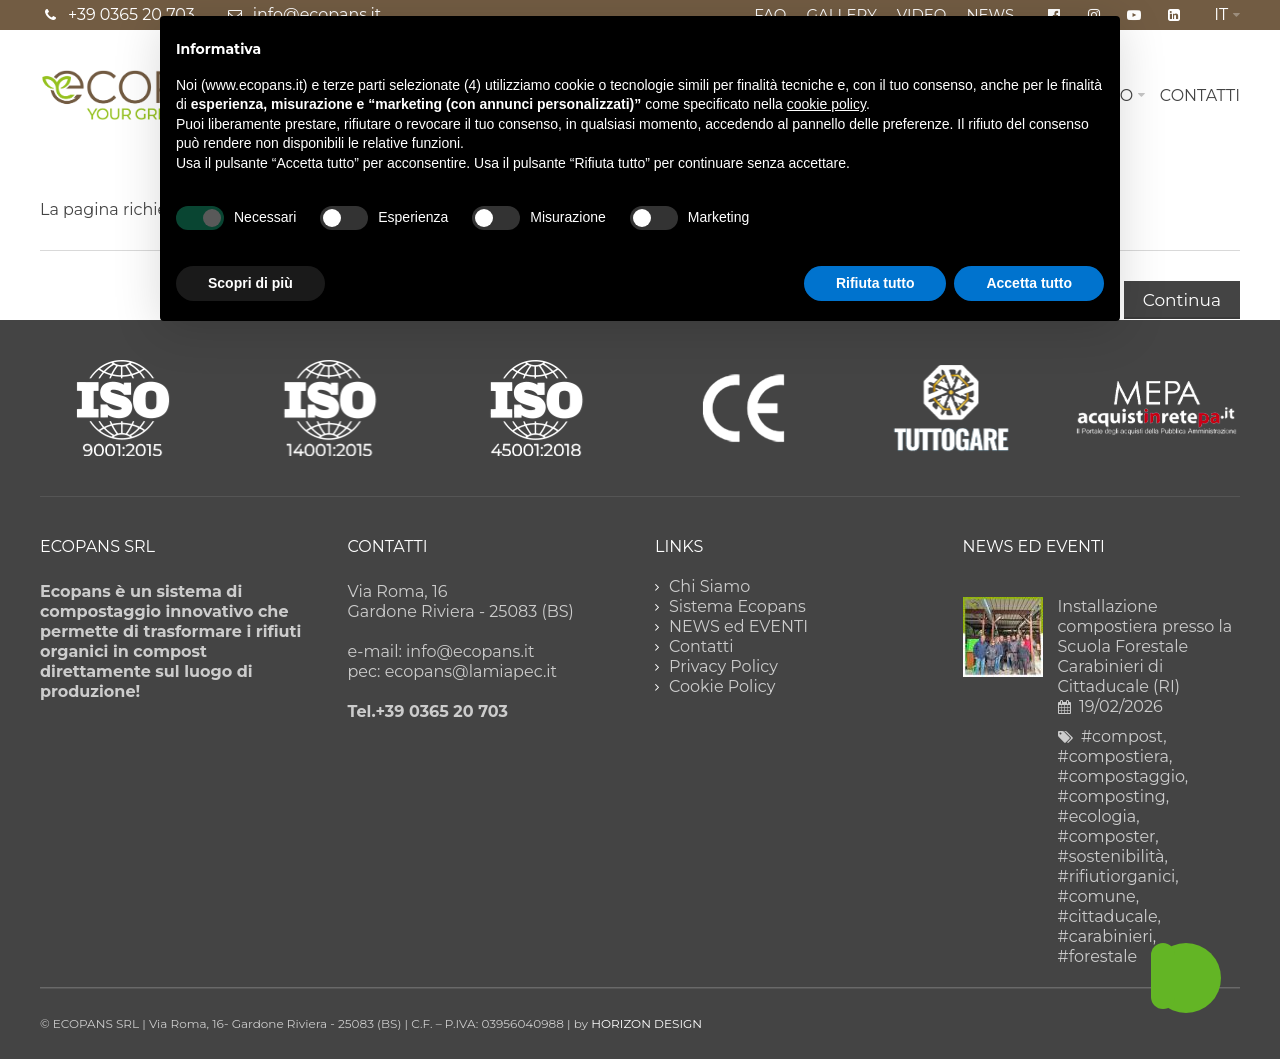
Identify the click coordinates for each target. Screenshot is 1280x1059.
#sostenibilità (1111, 856)
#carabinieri (1105, 936)
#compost (1122, 736)
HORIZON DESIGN (646, 1023)
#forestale (1098, 956)
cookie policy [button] (826, 104)
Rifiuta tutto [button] (875, 283)
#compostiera (1113, 756)
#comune (1097, 896)
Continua (1182, 300)
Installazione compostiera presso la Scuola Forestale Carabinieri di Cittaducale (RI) (1145, 646)
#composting (1112, 796)
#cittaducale (1108, 916)
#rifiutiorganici (1117, 876)
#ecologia (1097, 816)
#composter (1107, 836)
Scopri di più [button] (250, 283)
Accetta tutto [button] (1029, 283)
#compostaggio (1121, 776)
